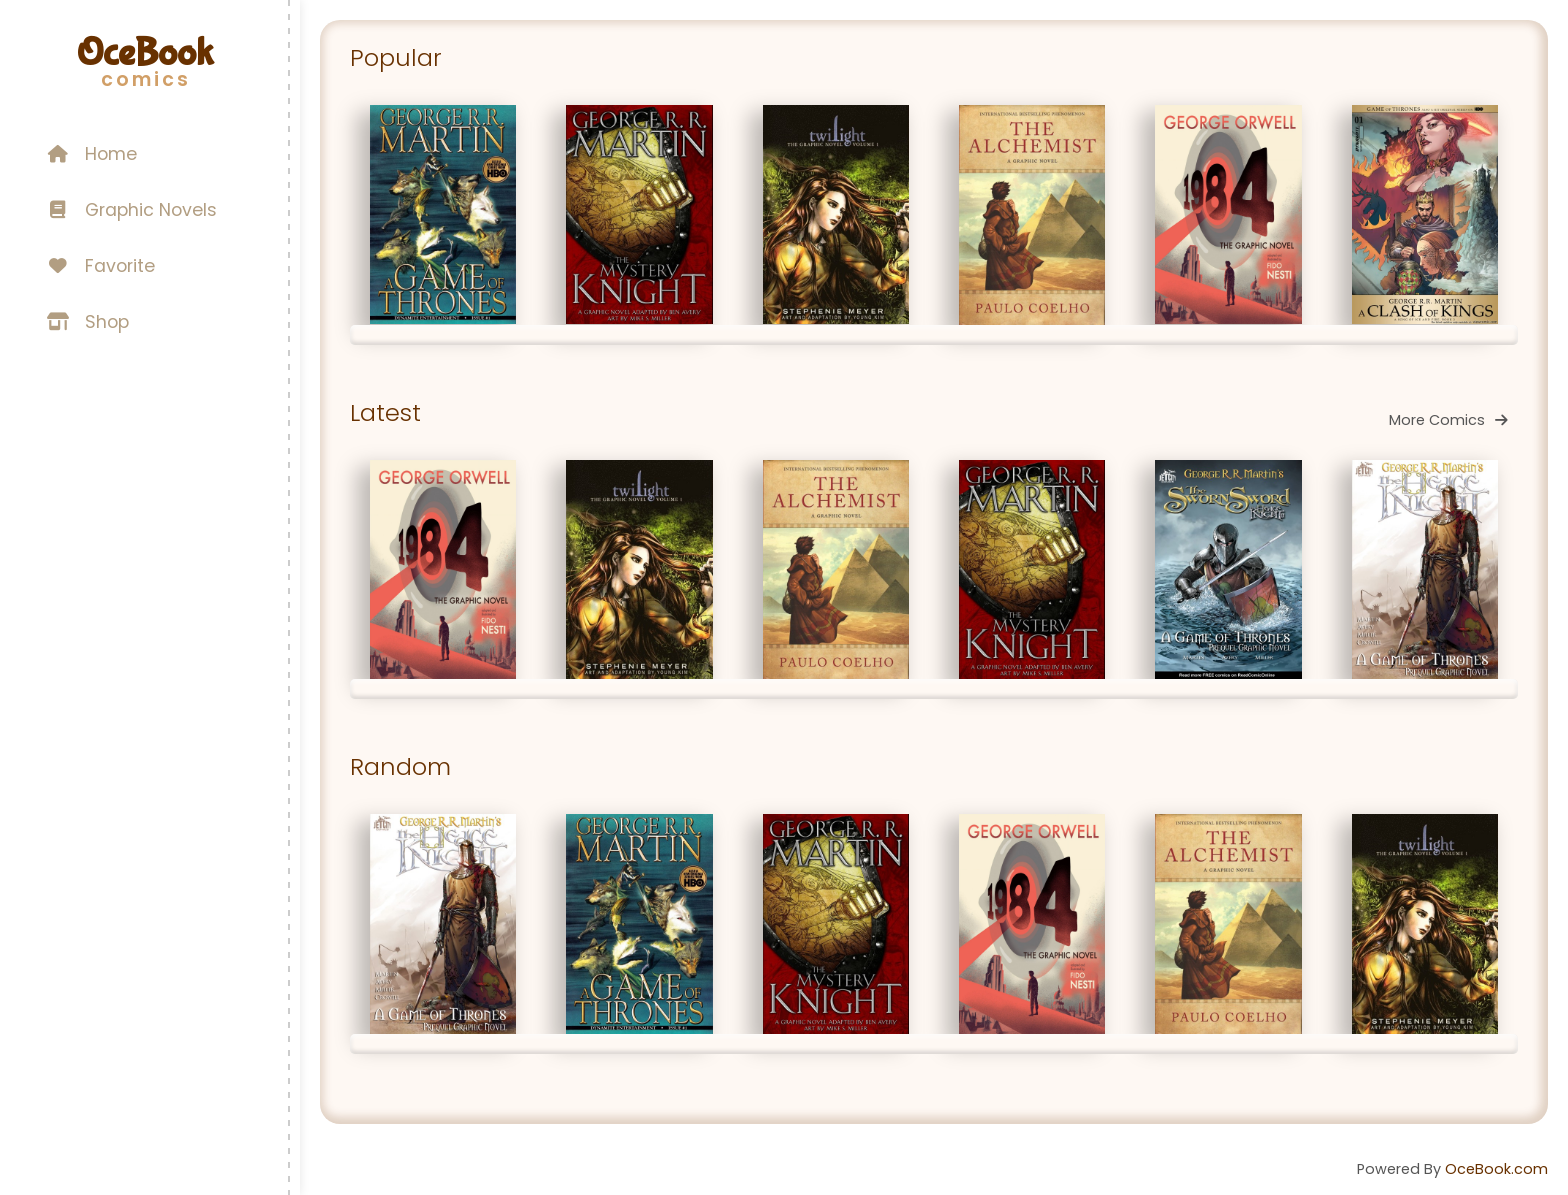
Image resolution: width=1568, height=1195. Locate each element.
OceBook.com (1496, 1169)
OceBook (145, 53)
